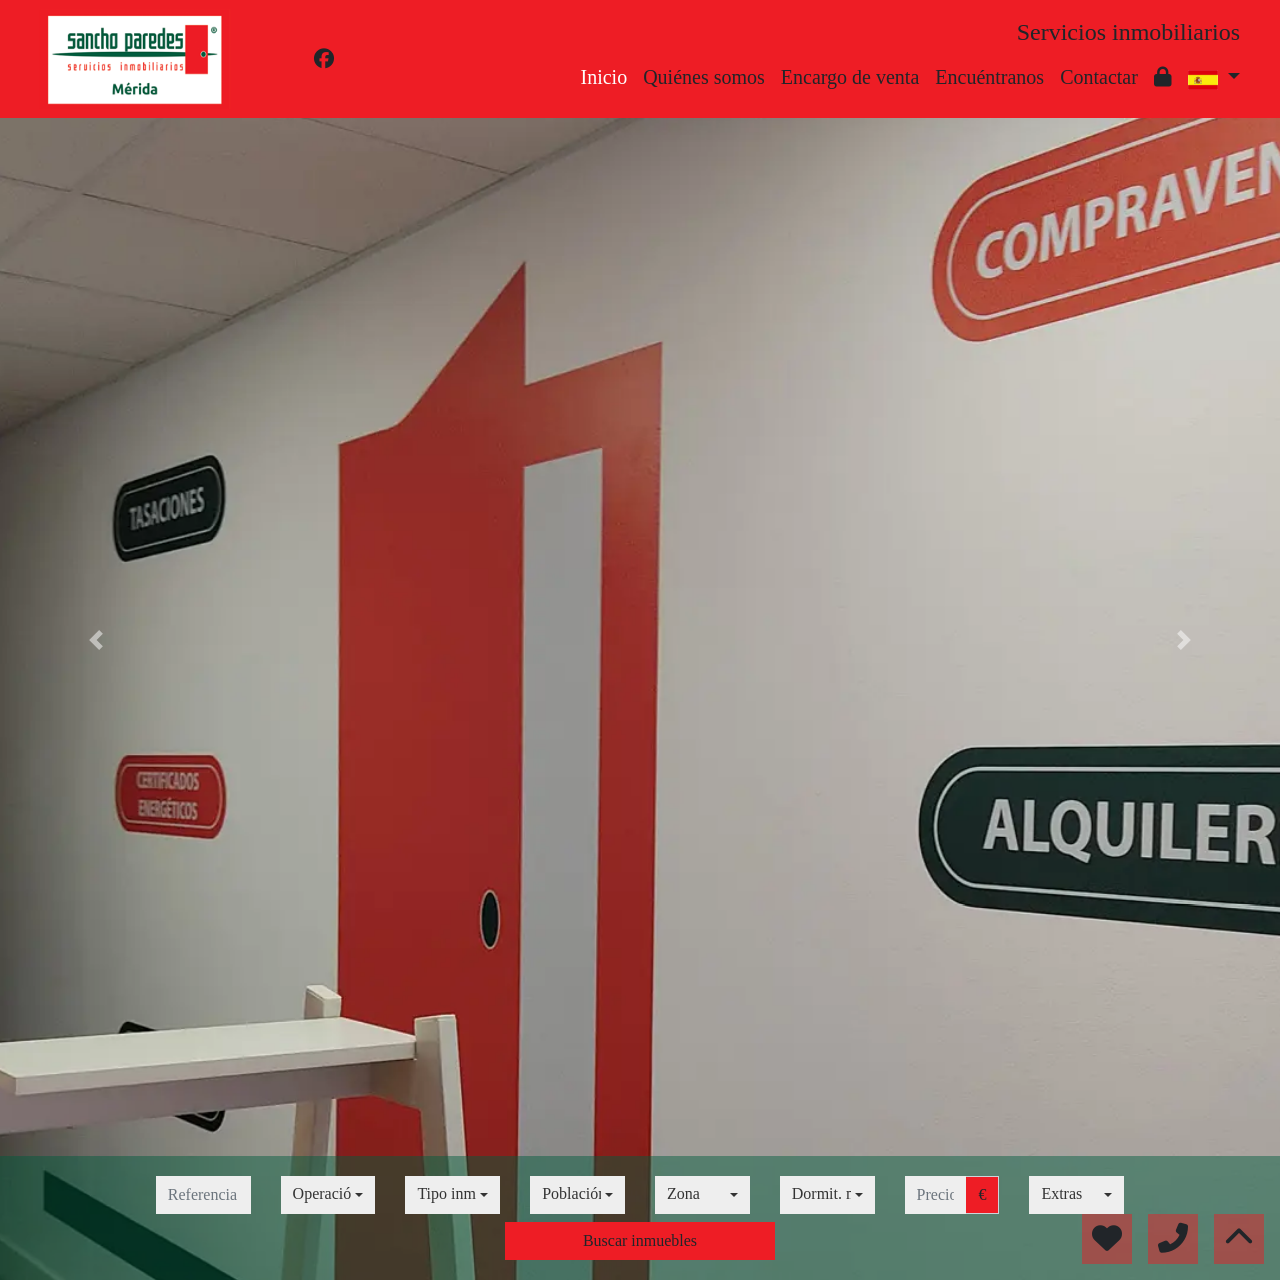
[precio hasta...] (936, 1195)
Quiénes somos (704, 77)
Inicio (604, 77)
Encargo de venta (850, 77)
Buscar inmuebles (640, 1240)
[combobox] (328, 1195)
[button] (96, 640)
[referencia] (203, 1195)
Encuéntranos (989, 77)
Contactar (1099, 77)
